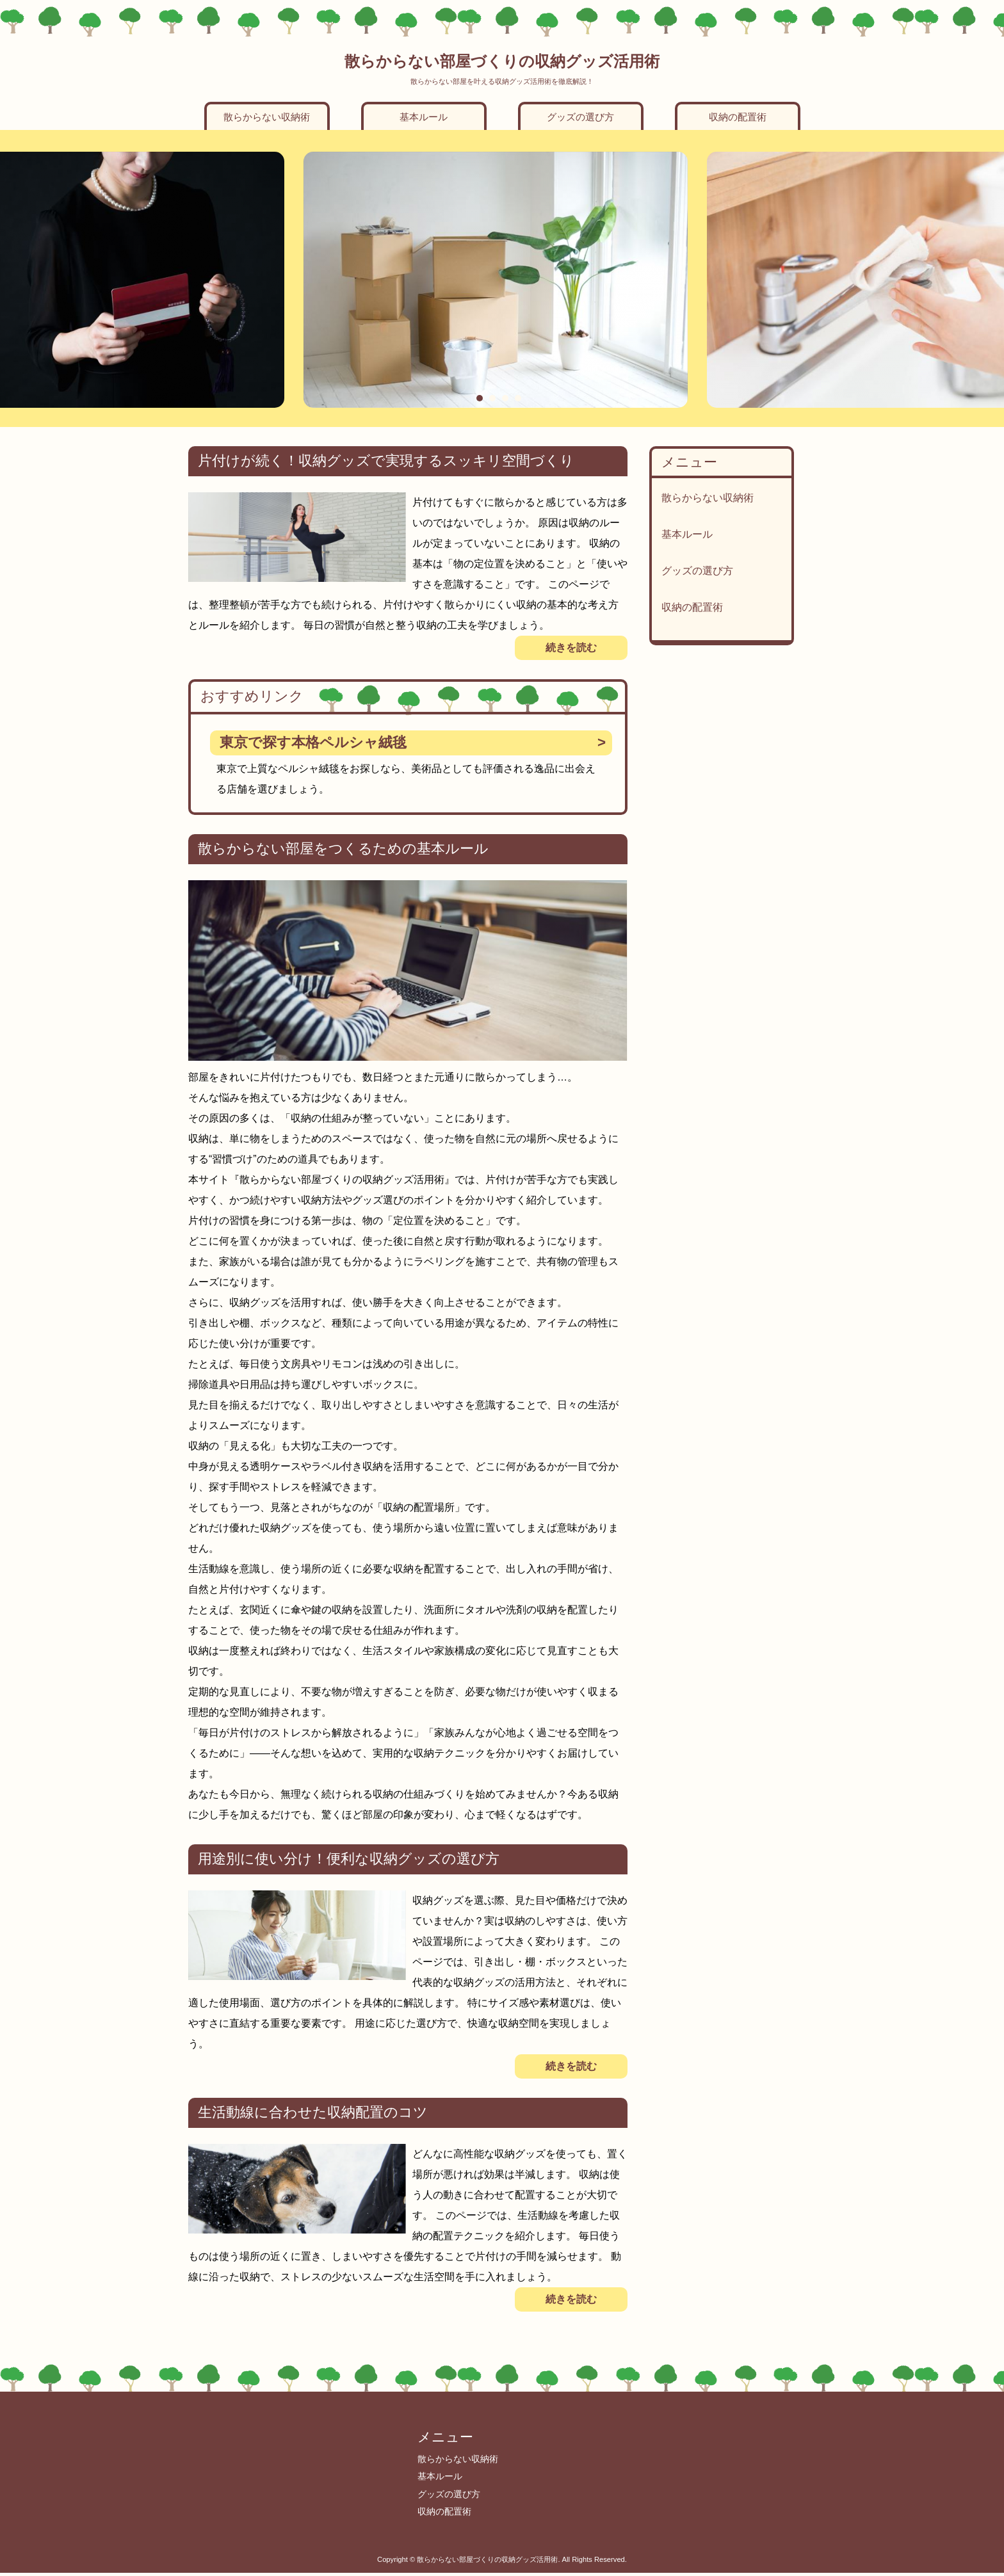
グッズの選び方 (580, 116)
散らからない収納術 (266, 116)
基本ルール (424, 116)
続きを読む (571, 647)
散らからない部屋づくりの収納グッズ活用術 (502, 61)
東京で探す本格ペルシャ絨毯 (313, 742)
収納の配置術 (737, 116)
